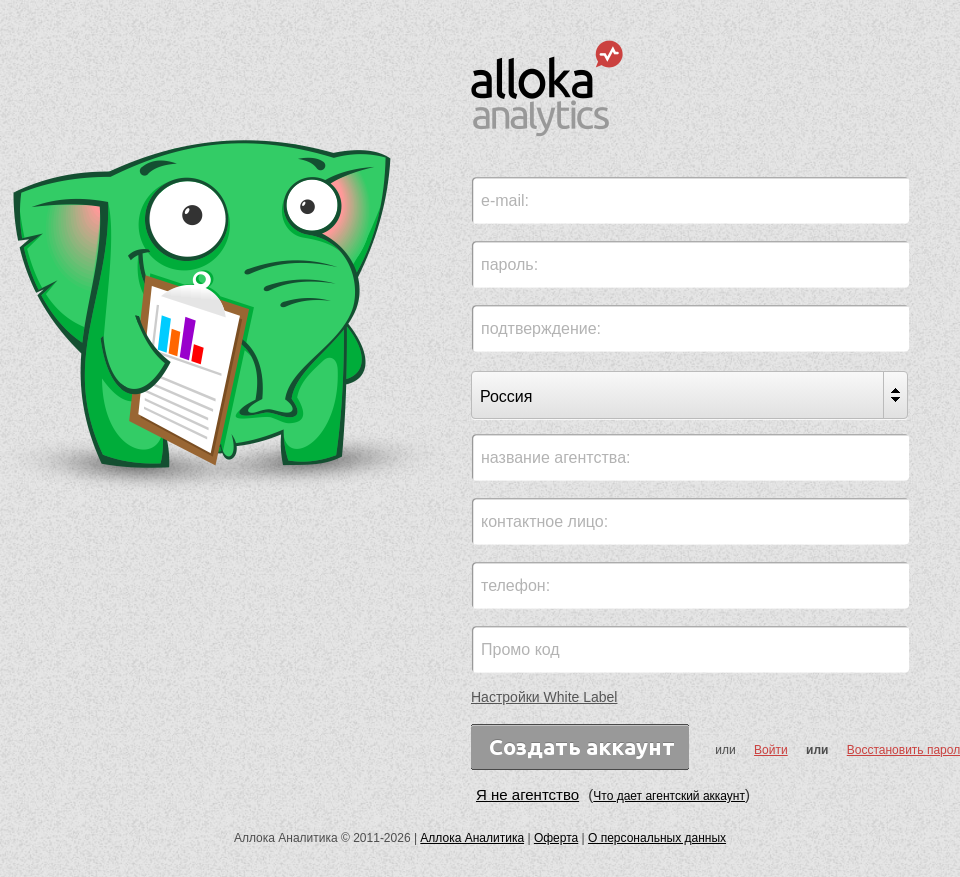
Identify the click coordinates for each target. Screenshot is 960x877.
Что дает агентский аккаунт (669, 796)
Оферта (556, 838)
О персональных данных (657, 838)
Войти (771, 750)
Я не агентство (527, 794)
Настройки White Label (544, 697)
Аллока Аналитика (472, 838)
